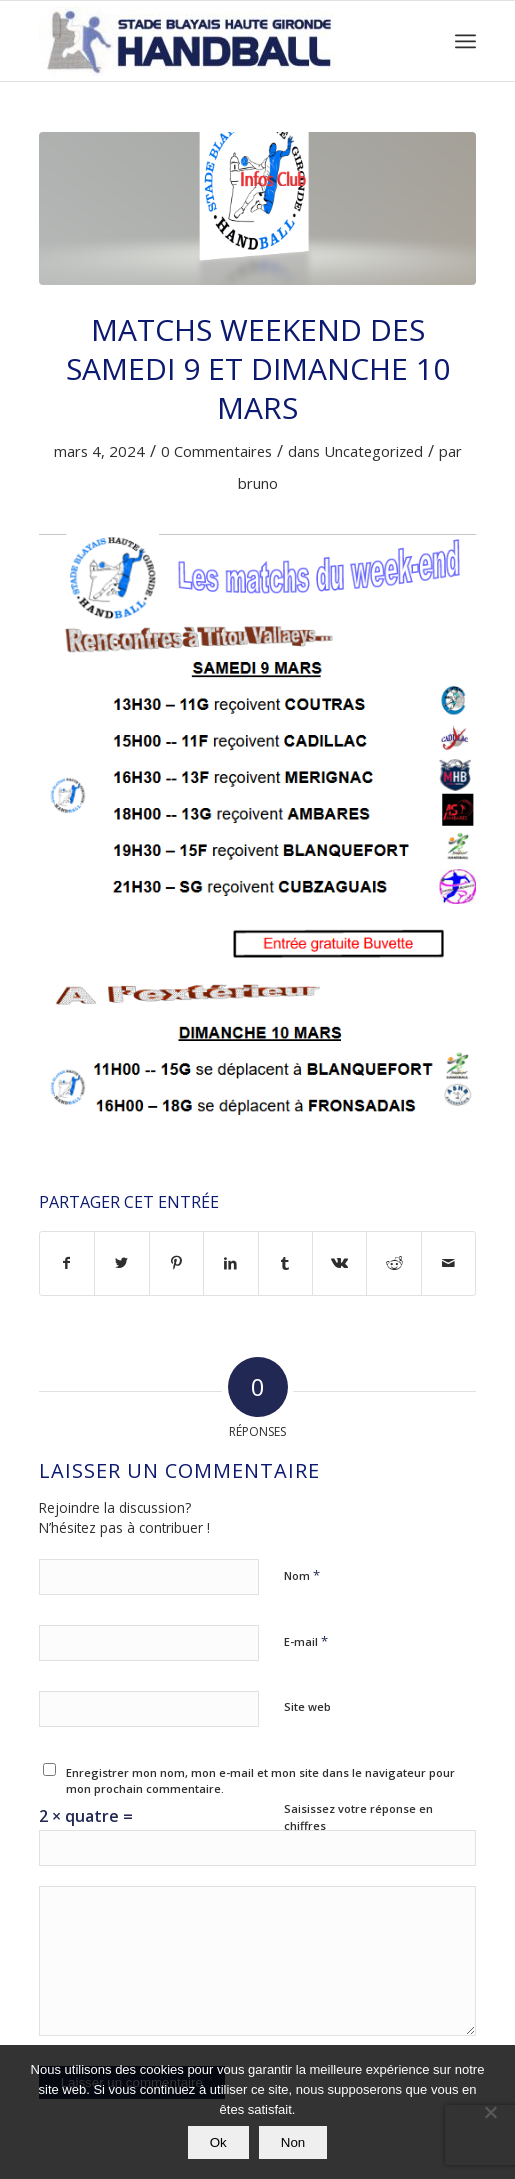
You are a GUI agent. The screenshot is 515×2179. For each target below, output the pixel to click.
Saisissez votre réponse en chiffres (358, 1817)
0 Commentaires (216, 451)
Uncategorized (373, 451)
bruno (258, 483)
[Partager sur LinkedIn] (230, 1263)
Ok (218, 2142)
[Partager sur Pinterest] (176, 1263)
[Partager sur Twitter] (121, 1263)
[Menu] (465, 41)
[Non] (490, 2112)
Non (293, 2142)
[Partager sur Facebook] (67, 1263)
